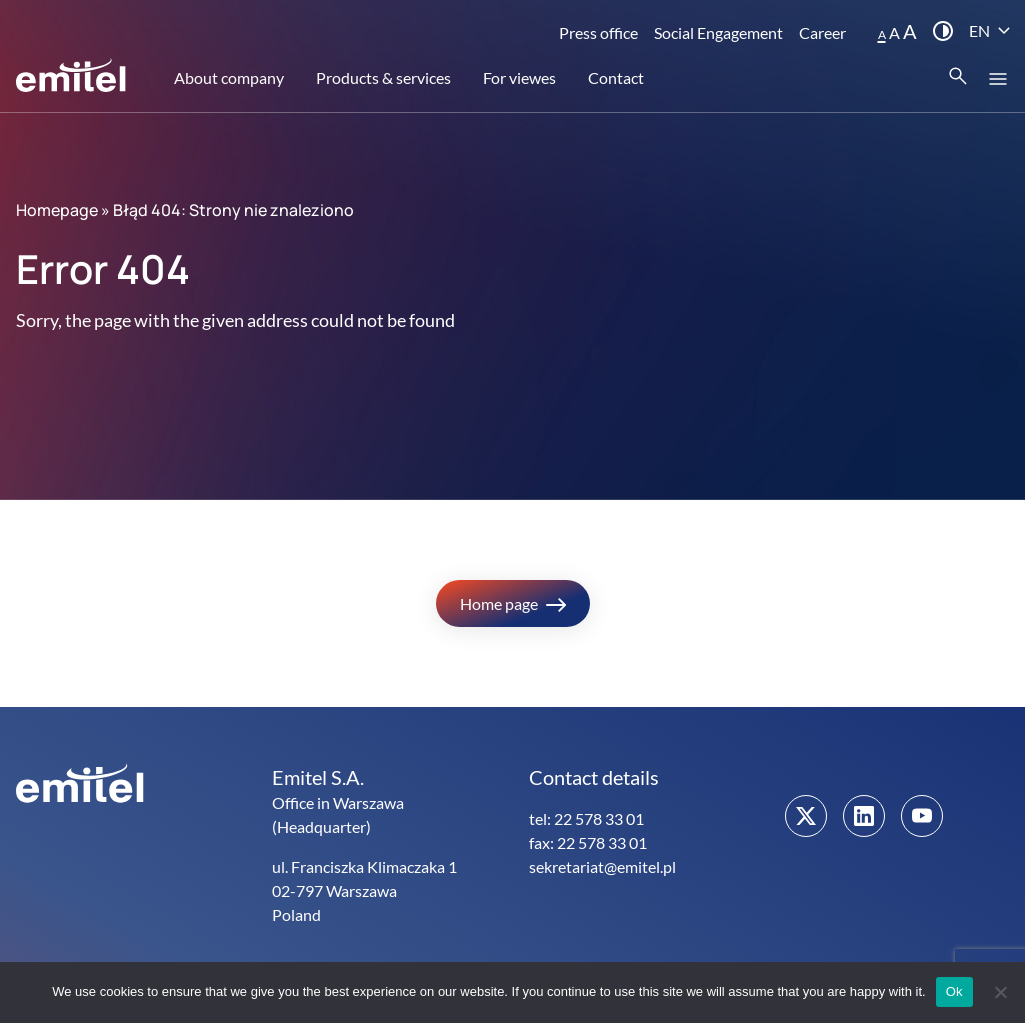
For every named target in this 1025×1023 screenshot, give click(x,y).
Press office (598, 32)
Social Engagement (718, 32)
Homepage (57, 210)
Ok (954, 991)
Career (822, 32)
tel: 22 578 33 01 (586, 818)
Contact (616, 77)
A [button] (882, 34)
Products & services (383, 77)
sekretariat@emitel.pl (602, 866)
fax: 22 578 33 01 (588, 842)
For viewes (519, 77)
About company (229, 77)
